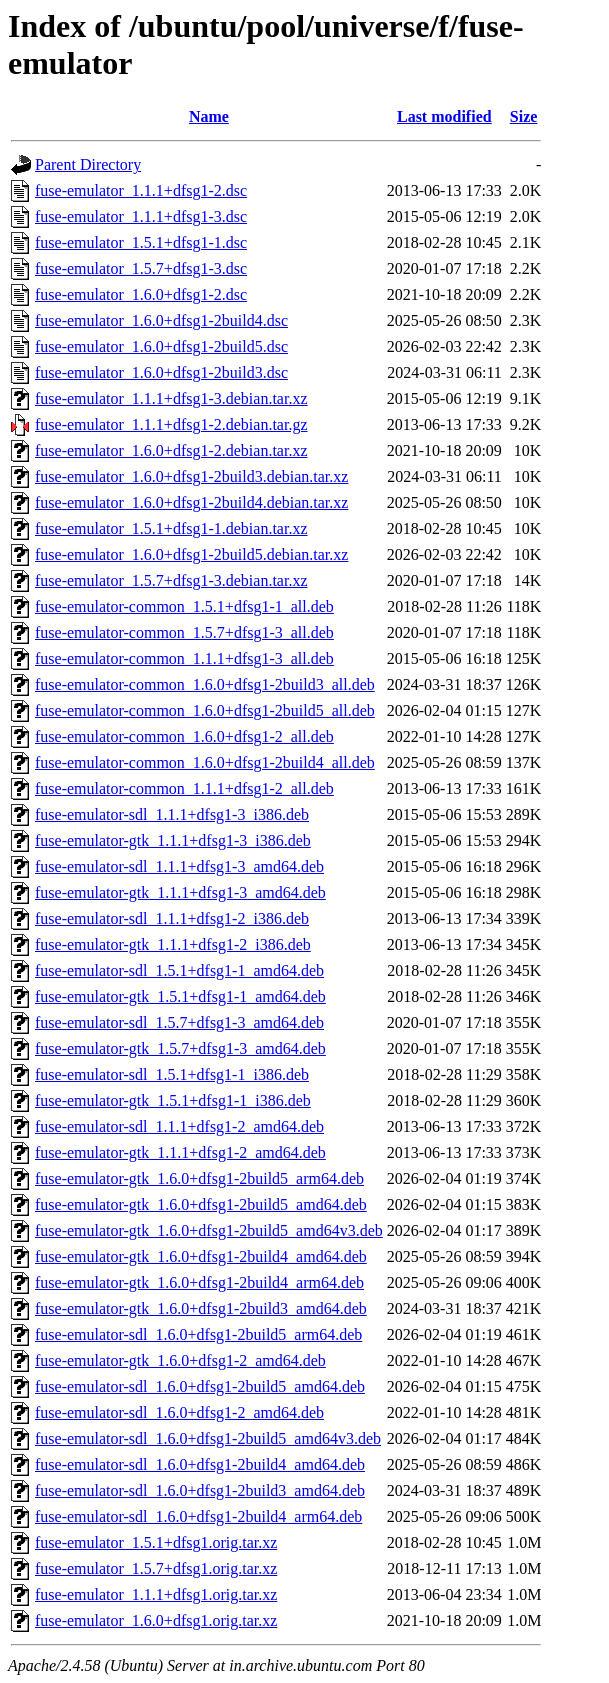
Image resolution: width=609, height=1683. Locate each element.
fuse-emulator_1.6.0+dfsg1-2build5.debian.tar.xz (191, 554)
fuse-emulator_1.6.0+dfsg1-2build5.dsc (161, 346)
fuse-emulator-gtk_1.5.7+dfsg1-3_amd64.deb (180, 1048)
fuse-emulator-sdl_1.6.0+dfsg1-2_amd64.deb (179, 1412)
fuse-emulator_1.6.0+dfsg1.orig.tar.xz (156, 1620)
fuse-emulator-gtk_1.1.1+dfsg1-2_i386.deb (173, 944)
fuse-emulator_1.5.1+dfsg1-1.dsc (141, 242)
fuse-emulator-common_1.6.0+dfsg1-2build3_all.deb (205, 684)
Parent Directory (88, 164)
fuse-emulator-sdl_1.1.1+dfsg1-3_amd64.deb (179, 866)
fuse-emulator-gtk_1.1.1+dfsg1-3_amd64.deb (180, 892)
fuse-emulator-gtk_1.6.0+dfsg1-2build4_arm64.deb (199, 1282)
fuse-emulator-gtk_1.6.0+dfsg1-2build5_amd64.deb (201, 1204)
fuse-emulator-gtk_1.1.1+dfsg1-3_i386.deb (173, 840)
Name (209, 116)
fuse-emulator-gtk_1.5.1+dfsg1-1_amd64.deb (180, 996)
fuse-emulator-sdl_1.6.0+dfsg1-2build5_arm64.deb (198, 1334)
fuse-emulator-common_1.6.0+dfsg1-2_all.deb (184, 736)
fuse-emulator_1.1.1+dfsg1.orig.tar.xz (156, 1594)
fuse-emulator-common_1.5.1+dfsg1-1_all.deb (184, 606)
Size (524, 116)
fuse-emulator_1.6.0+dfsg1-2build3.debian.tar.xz (191, 476)
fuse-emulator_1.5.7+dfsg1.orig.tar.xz (156, 1568)
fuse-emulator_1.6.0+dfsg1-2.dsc (141, 294)
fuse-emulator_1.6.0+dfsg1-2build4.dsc (161, 320)
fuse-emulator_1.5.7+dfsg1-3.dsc (141, 268)
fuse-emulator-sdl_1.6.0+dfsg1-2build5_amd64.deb (200, 1386)
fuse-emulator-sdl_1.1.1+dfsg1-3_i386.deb (172, 814)
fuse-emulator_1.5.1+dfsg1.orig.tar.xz (156, 1542)
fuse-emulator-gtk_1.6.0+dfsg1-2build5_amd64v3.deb (209, 1230)
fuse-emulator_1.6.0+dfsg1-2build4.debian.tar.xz (191, 502)
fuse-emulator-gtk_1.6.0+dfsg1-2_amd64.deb (180, 1360)
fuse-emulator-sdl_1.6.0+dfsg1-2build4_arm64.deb (198, 1516)
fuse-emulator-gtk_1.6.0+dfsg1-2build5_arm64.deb (199, 1178)
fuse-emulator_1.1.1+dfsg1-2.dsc (141, 190)
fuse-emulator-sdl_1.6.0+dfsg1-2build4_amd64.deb (200, 1464)
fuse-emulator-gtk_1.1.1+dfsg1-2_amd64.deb (180, 1152)
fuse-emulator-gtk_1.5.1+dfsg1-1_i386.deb (173, 1100)
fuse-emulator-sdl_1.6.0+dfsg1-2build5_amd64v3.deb (208, 1438)
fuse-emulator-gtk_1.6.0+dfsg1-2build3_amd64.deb (201, 1308)
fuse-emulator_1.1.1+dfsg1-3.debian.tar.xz (171, 398)
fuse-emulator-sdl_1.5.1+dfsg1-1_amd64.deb (179, 970)
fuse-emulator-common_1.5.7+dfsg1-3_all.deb (184, 632)
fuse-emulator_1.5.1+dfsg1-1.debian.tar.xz (171, 528)
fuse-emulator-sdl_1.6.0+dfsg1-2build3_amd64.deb (200, 1490)
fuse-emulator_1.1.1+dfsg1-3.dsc (141, 216)
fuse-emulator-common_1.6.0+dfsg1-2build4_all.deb (205, 762)
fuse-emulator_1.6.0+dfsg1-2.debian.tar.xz (171, 450)
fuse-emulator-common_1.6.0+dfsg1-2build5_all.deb (205, 710)
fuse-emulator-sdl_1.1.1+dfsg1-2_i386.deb (172, 918)
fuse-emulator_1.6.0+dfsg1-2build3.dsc (161, 372)
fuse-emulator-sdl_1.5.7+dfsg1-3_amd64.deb (179, 1022)
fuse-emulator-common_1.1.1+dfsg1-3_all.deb (184, 658)
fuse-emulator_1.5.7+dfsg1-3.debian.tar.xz (171, 580)
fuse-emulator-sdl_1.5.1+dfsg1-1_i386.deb (172, 1074)
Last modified (444, 116)
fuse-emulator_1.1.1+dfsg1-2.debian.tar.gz (171, 424)
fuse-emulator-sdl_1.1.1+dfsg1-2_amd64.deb (179, 1126)
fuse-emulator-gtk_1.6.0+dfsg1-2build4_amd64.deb (201, 1256)
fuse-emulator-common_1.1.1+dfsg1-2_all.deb (184, 788)
